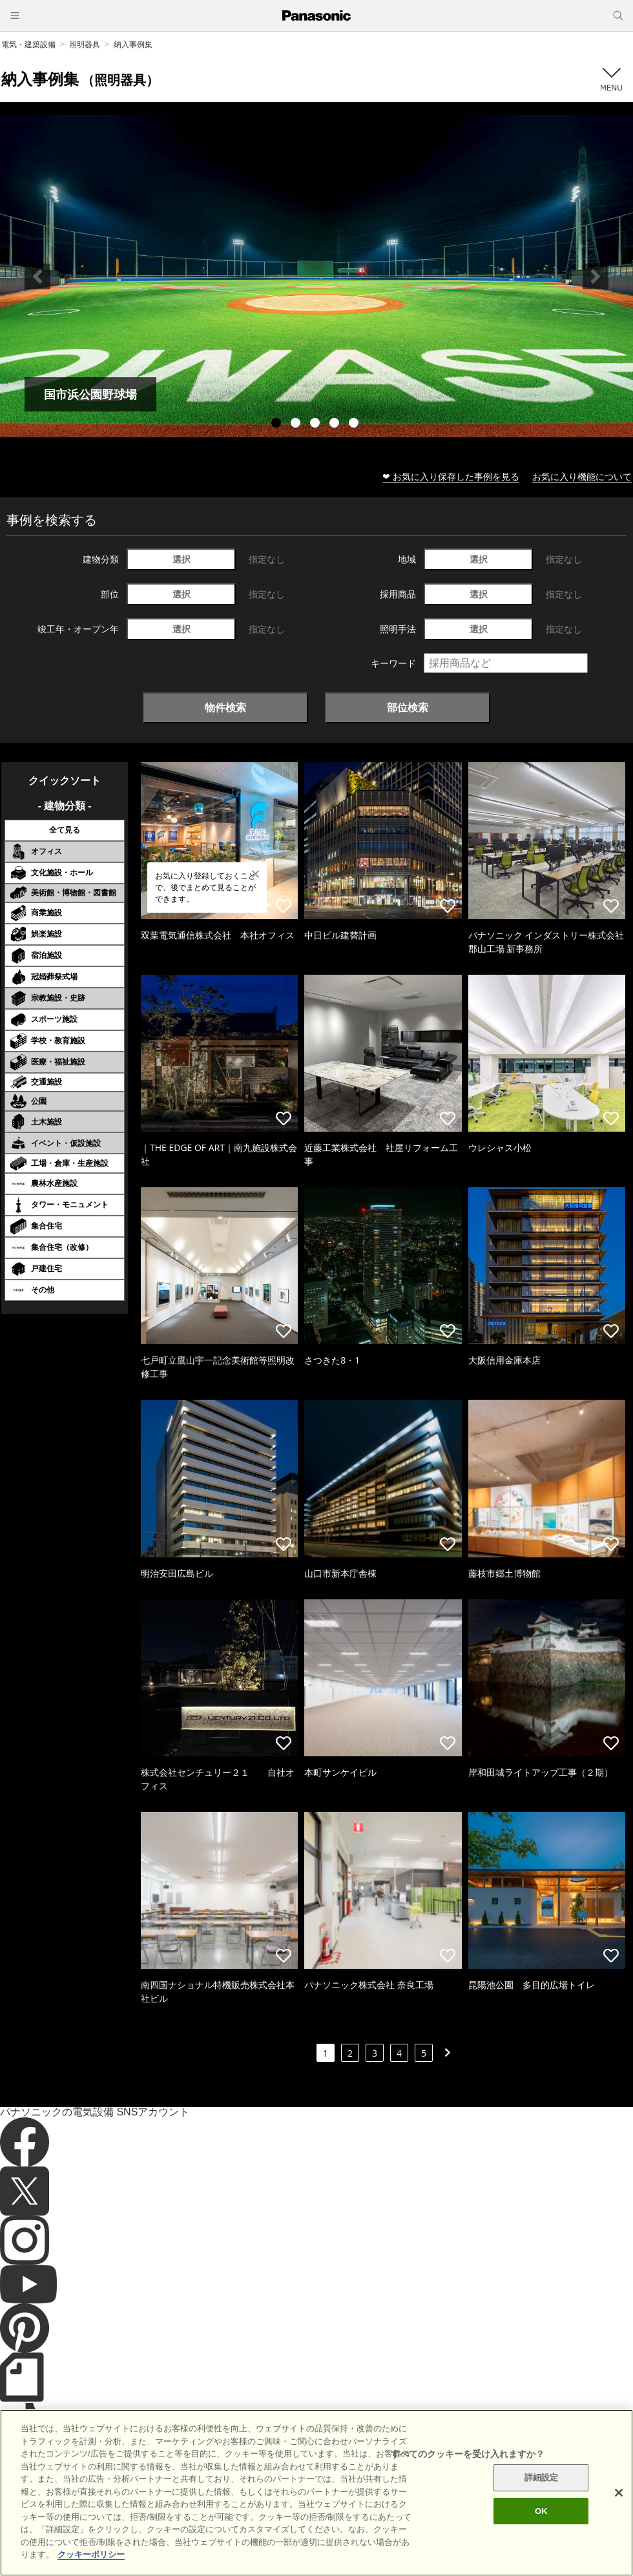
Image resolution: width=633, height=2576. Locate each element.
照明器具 (84, 44)
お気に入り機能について (582, 476)
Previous (37, 276)
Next (595, 276)
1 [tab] (277, 424)
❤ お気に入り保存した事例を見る (450, 476)
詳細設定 (541, 2497)
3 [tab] (316, 424)
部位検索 (407, 707)
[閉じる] (619, 2512)
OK (541, 2531)
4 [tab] (335, 424)
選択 (181, 559)
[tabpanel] (316, 276)
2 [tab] (297, 424)
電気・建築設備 (28, 44)
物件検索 (225, 707)
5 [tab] (355, 424)
